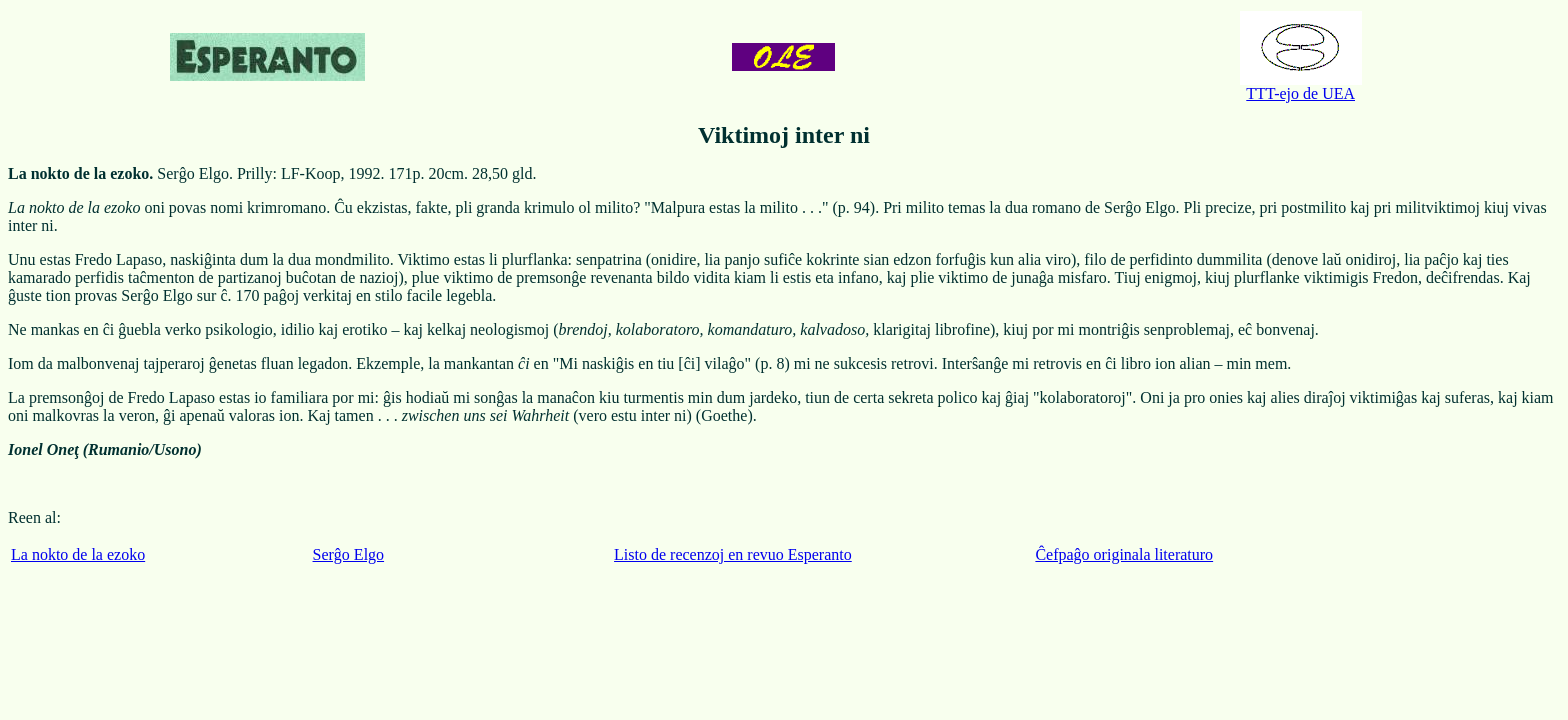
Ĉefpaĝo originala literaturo (1124, 554)
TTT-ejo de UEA (1301, 86)
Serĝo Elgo (349, 554)
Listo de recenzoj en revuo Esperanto (733, 554)
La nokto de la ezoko (78, 554)
